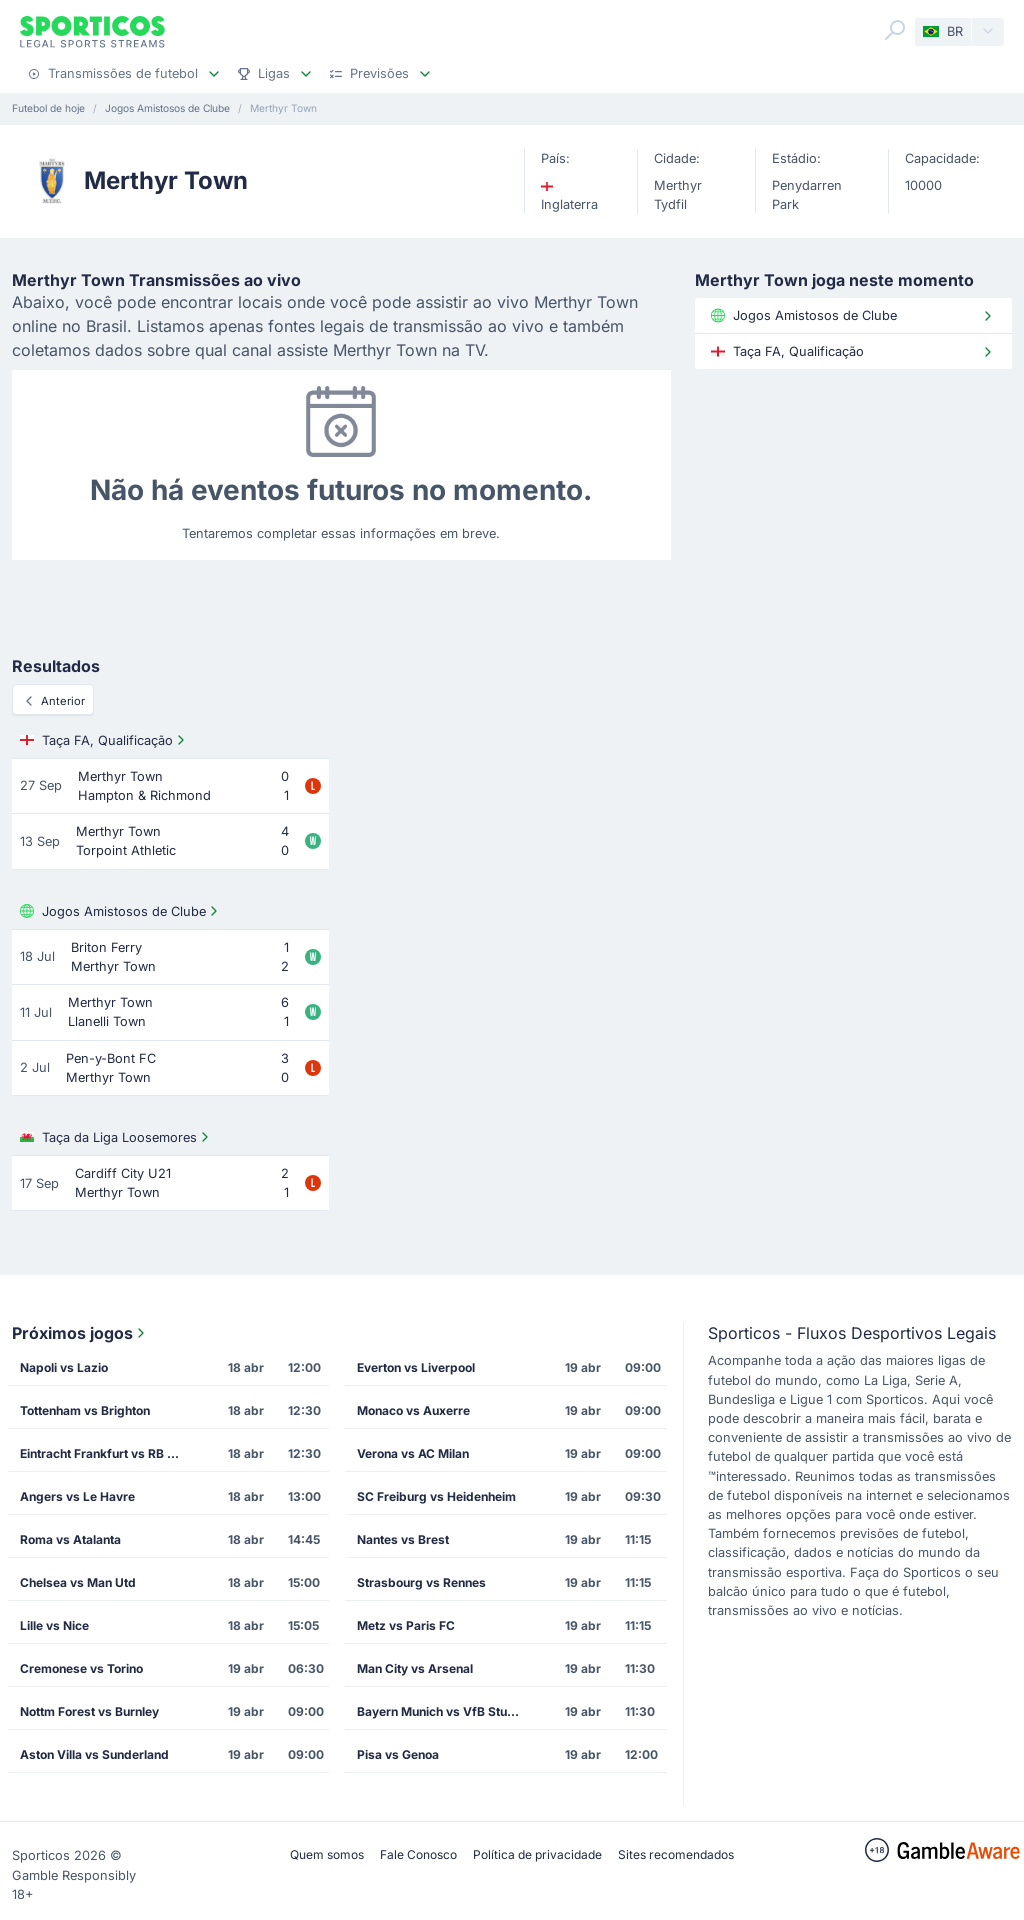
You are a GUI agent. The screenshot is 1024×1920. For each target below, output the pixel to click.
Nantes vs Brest (403, 1539)
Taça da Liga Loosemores (116, 1137)
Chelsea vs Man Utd (78, 1582)
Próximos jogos (80, 1333)
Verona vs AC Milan (413, 1453)
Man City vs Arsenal (415, 1668)
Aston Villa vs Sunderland (94, 1754)
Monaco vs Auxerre (413, 1410)
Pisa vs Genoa (398, 1754)
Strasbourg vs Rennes (421, 1582)
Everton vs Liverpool (416, 1367)
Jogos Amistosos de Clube (121, 911)
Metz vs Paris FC (406, 1625)
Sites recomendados (676, 1854)
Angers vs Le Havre (77, 1496)
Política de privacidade (537, 1854)
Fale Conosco (418, 1854)
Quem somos (327, 1854)
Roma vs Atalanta (70, 1539)
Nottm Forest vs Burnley (89, 1711)
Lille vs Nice (54, 1625)
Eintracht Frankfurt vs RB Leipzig (107, 1453)
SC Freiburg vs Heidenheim (436, 1496)
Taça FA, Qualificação (104, 740)
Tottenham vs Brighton (85, 1410)
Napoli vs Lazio (64, 1367)
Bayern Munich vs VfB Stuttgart (444, 1711)
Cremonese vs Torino (81, 1668)
